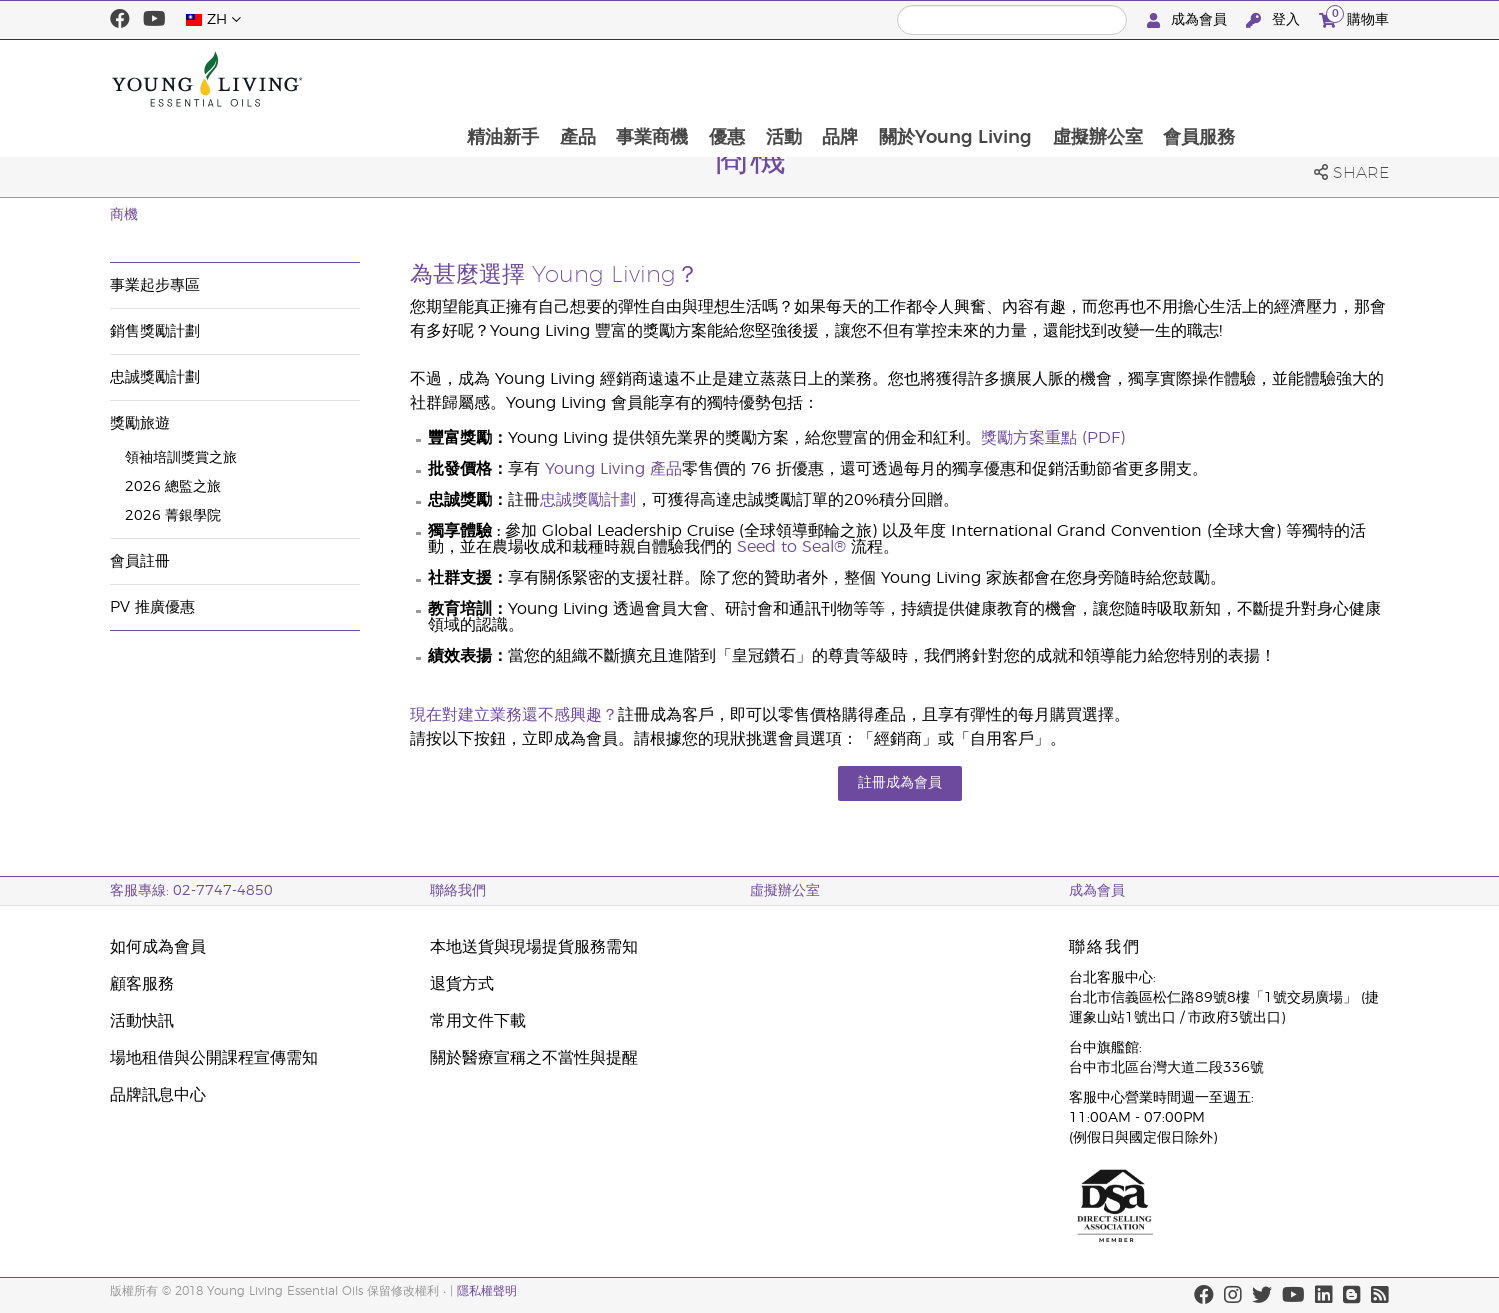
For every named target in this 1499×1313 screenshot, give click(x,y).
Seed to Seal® (791, 547)
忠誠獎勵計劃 (155, 377)
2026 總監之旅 (173, 487)
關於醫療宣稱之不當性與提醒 (534, 1058)
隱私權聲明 (487, 1291)
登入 (1275, 20)
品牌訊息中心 (158, 1095)
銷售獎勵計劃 (155, 331)
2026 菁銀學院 (173, 516)
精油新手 (635, 79)
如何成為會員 (158, 947)
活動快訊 (142, 1021)
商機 (124, 215)
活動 (921, 79)
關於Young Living (1095, 79)
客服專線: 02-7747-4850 (191, 891)
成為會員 (1189, 20)
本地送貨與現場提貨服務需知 (534, 947)
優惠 (863, 79)
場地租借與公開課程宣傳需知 (214, 1058)
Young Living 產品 (613, 469)
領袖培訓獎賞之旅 (181, 458)
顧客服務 (142, 984)
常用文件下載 (478, 1021)
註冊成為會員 (900, 783)
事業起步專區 (155, 285)
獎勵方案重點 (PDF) (1053, 438)
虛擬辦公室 (1239, 79)
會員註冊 (140, 561)
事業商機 (787, 79)
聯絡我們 (458, 891)
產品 (711, 79)
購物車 (1354, 17)
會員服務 (1342, 79)
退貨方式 (462, 984)
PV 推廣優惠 (152, 607)
